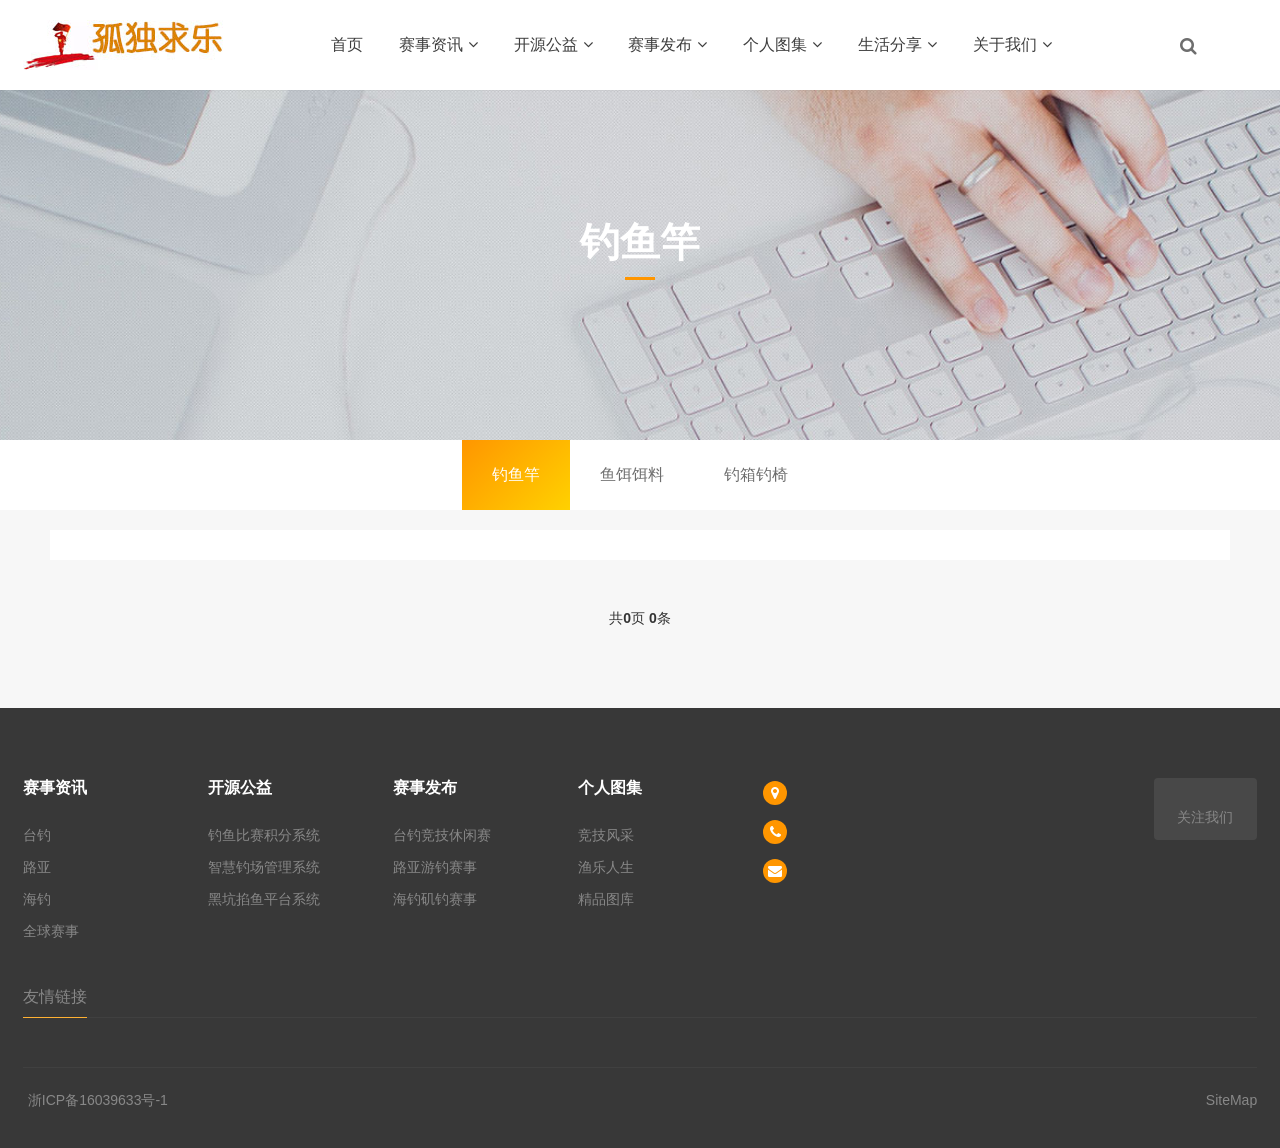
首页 (347, 44)
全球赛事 (51, 931)
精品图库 (606, 899)
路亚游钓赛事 (435, 867)
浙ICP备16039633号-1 (98, 1100)
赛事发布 (667, 44)
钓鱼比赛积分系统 (264, 835)
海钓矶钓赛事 (435, 899)
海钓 (37, 899)
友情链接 (55, 996)
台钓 (37, 835)
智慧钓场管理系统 (264, 867)
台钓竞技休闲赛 (442, 835)
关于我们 (1012, 44)
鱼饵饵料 (632, 474)
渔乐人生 (606, 867)
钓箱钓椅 (756, 474)
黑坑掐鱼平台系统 (264, 899)
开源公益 (553, 44)
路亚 (37, 867)
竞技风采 (606, 835)
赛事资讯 (438, 44)
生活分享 (897, 44)
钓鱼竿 (516, 474)
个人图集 (782, 44)
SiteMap (1231, 1100)
